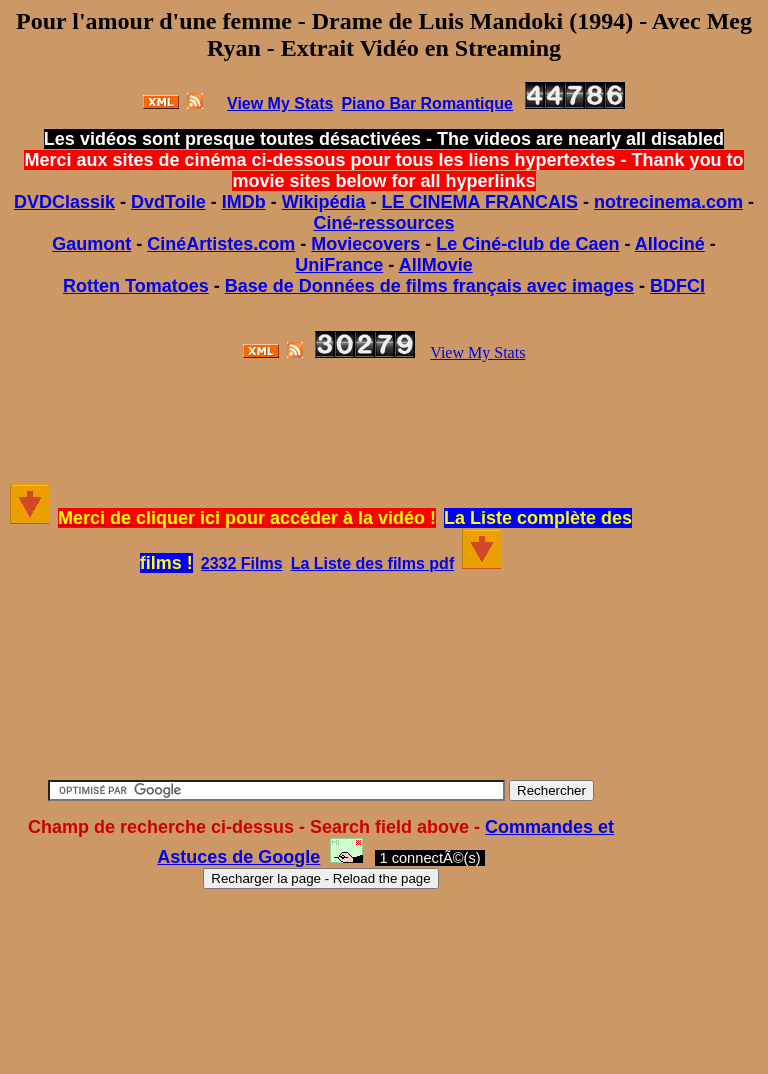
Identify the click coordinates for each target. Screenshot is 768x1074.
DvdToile (168, 202)
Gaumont (91, 244)
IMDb (244, 202)
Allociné (670, 244)
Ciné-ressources (383, 223)
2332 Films (242, 563)
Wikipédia (324, 202)
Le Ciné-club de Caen (527, 244)
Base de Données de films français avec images (429, 286)
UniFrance (339, 265)
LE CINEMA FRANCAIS (480, 202)
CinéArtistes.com (221, 244)
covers (391, 244)
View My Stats (477, 352)
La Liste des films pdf (373, 563)
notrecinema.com (668, 202)
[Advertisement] (384, 423)
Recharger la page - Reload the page (320, 878)
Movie (336, 244)
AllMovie (436, 265)
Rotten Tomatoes (136, 286)
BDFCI (677, 286)
